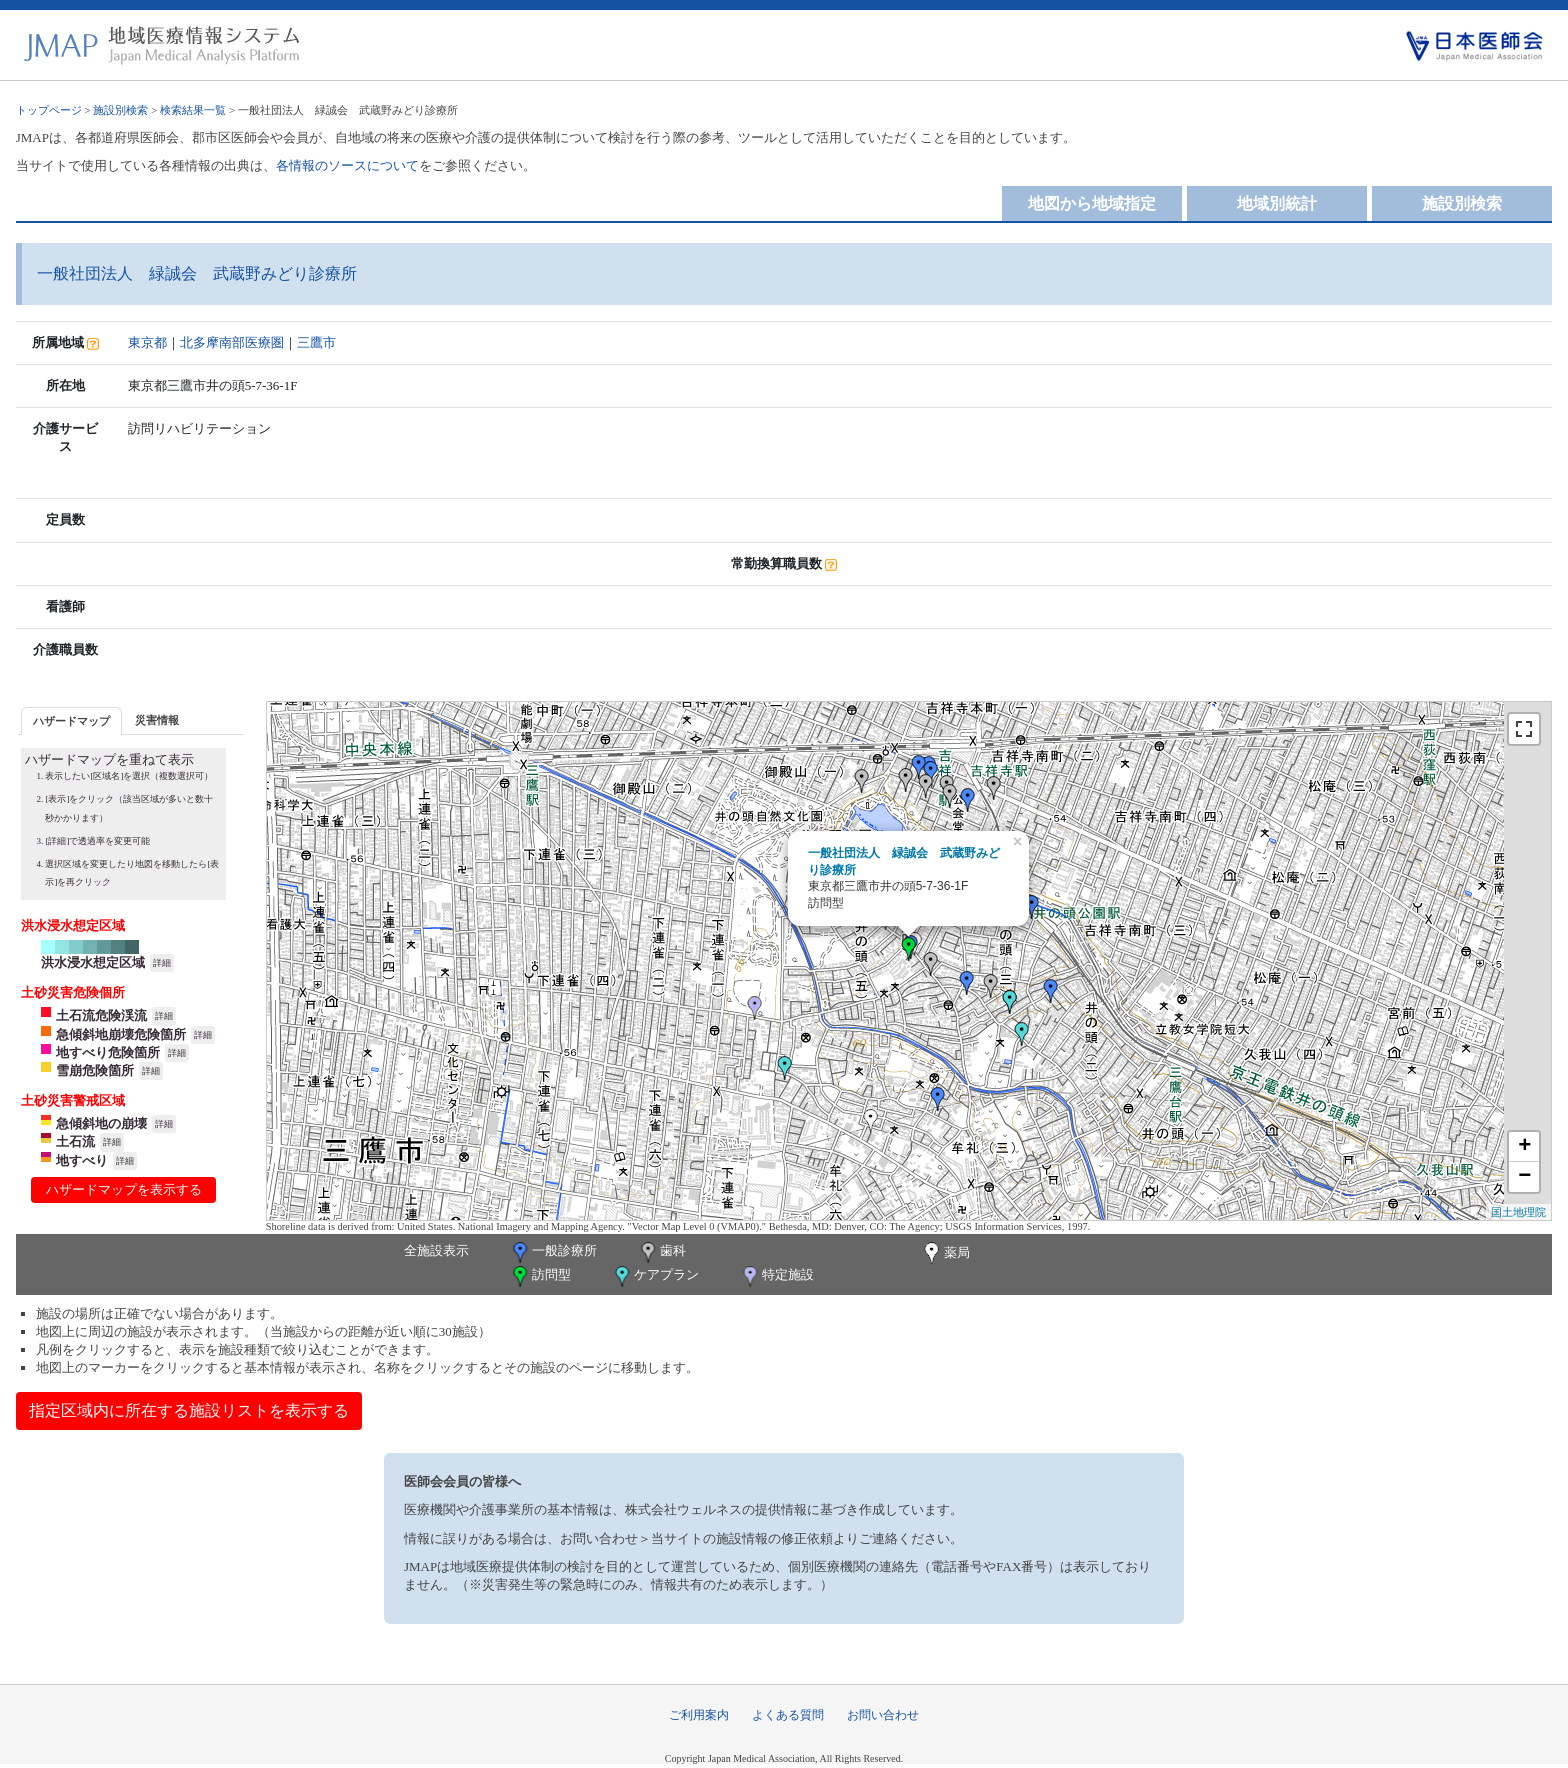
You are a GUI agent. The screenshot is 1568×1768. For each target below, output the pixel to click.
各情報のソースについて (347, 165)
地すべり (82, 1160)
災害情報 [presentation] (157, 720)
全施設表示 (436, 1250)
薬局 (945, 1254)
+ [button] (1524, 1147)
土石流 (75, 1141)
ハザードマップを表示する (124, 1189)
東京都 (147, 342)
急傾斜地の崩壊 (101, 1123)
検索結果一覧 (193, 110)
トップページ (49, 110)
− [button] (1524, 1177)
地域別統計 (1277, 203)
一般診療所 (553, 1252)
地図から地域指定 (1092, 203)
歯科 (661, 1252)
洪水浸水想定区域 (93, 962)
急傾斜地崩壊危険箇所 (121, 1034)
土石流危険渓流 (101, 1015)
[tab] (71, 720)
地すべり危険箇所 (108, 1052)
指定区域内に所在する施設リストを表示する (189, 1410)
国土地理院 (1518, 1212)
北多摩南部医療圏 (232, 342)
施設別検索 (120, 110)
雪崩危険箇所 (95, 1070)
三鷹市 (316, 342)
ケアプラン (655, 1276)
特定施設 (776, 1276)
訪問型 (540, 1276)
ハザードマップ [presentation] (71, 721)
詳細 (162, 963)
